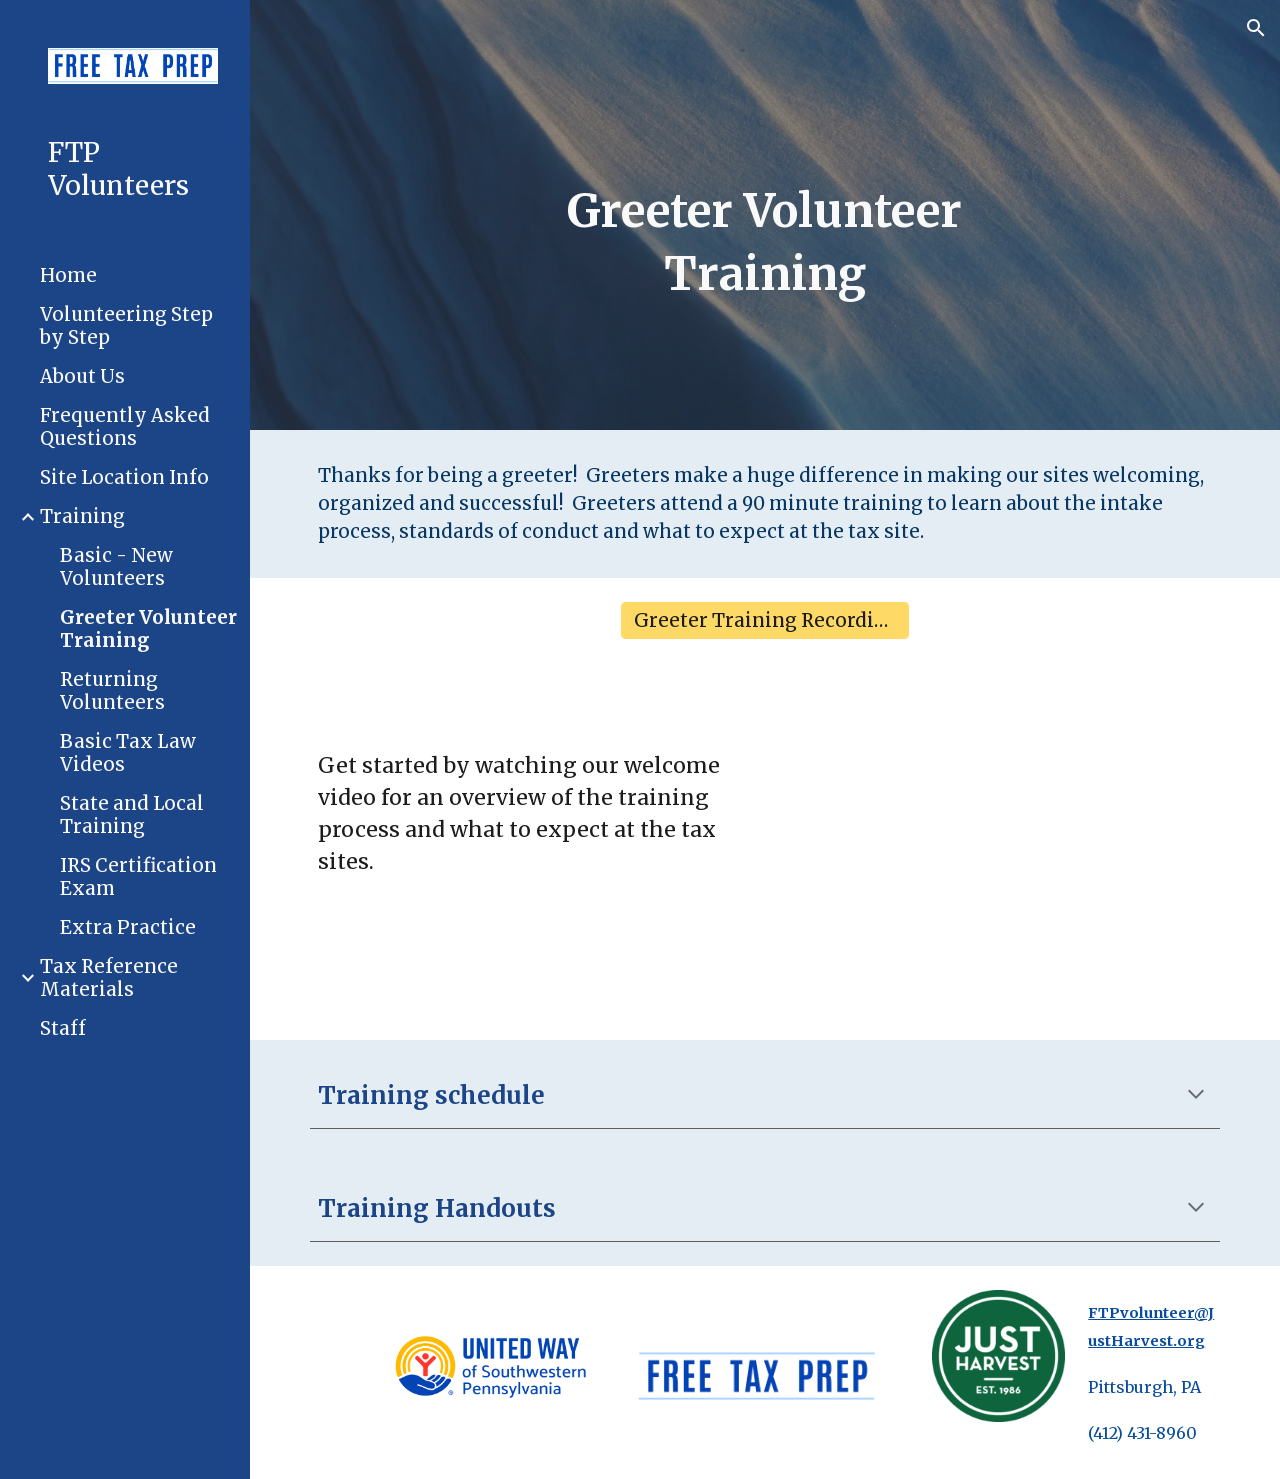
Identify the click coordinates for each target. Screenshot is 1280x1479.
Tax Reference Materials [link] (109, 978)
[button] (1256, 28)
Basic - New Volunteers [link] (116, 567)
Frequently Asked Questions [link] (125, 427)
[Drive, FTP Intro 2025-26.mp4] (999, 851)
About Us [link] (82, 376)
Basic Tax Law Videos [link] (128, 753)
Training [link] (82, 516)
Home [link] (68, 275)
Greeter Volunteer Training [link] (148, 629)
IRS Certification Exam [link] (138, 877)
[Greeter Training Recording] (765, 621)
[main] (764, 242)
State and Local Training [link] (132, 815)
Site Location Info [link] (124, 477)
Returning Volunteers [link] (112, 691)
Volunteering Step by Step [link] (126, 326)
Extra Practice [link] (128, 927)
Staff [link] (63, 1028)
